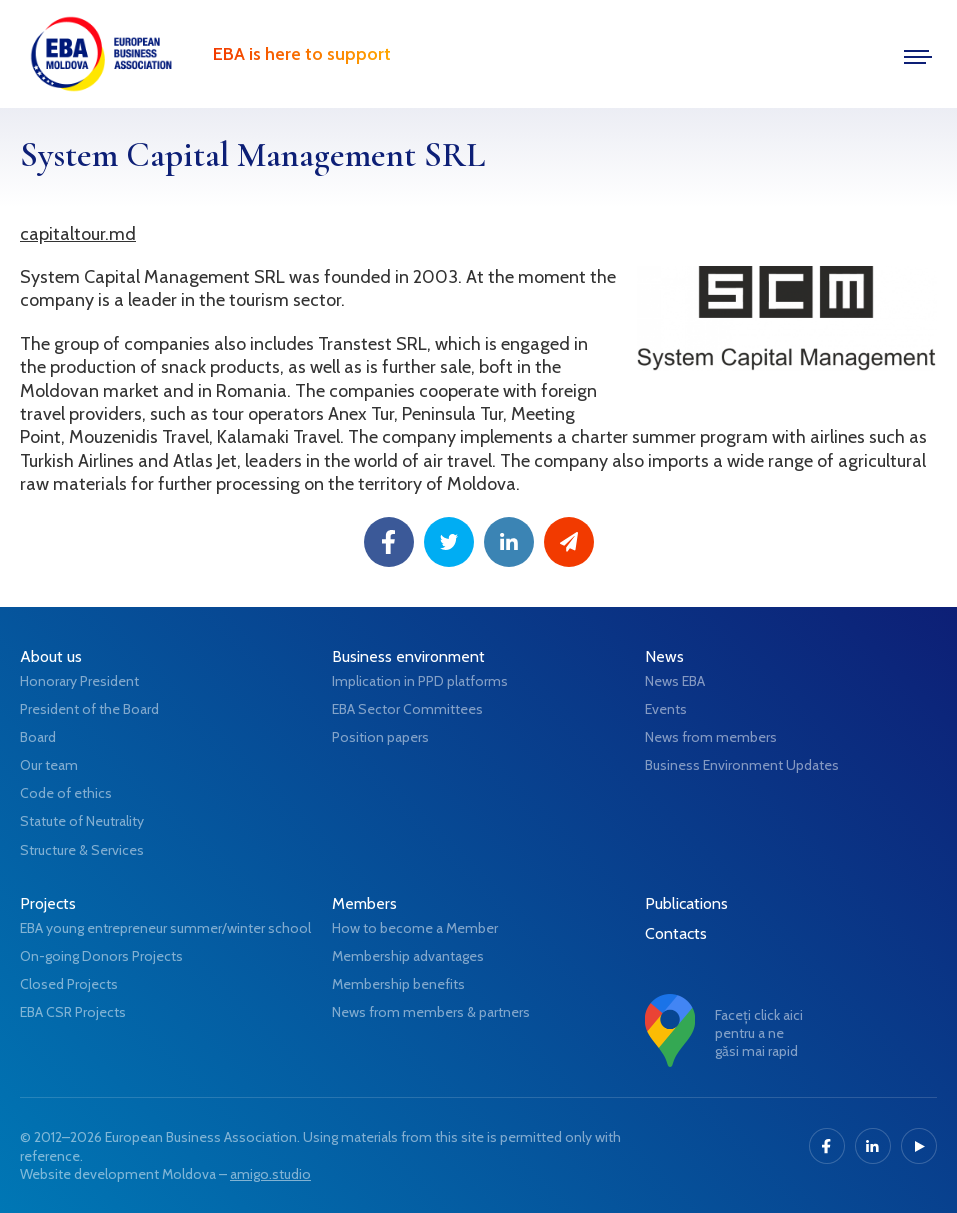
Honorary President (79, 681)
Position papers (380, 737)
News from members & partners (431, 1012)
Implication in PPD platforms (420, 681)
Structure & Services (82, 850)
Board (38, 737)
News (664, 656)
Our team (49, 765)
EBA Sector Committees (407, 709)
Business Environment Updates (742, 765)
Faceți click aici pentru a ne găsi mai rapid (759, 1033)
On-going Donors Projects (101, 956)
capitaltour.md (78, 234)
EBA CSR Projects (73, 1012)
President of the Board (89, 709)
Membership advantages (408, 956)
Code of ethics (66, 793)
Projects (48, 903)
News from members (711, 737)
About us (51, 656)
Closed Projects (69, 984)
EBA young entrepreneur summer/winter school (165, 928)
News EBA (675, 681)
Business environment (408, 656)
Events (666, 709)
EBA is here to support (302, 54)
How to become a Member (415, 928)
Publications (686, 903)
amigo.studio (270, 1174)
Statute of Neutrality (82, 821)
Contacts (676, 933)
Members (364, 903)
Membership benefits (398, 984)
